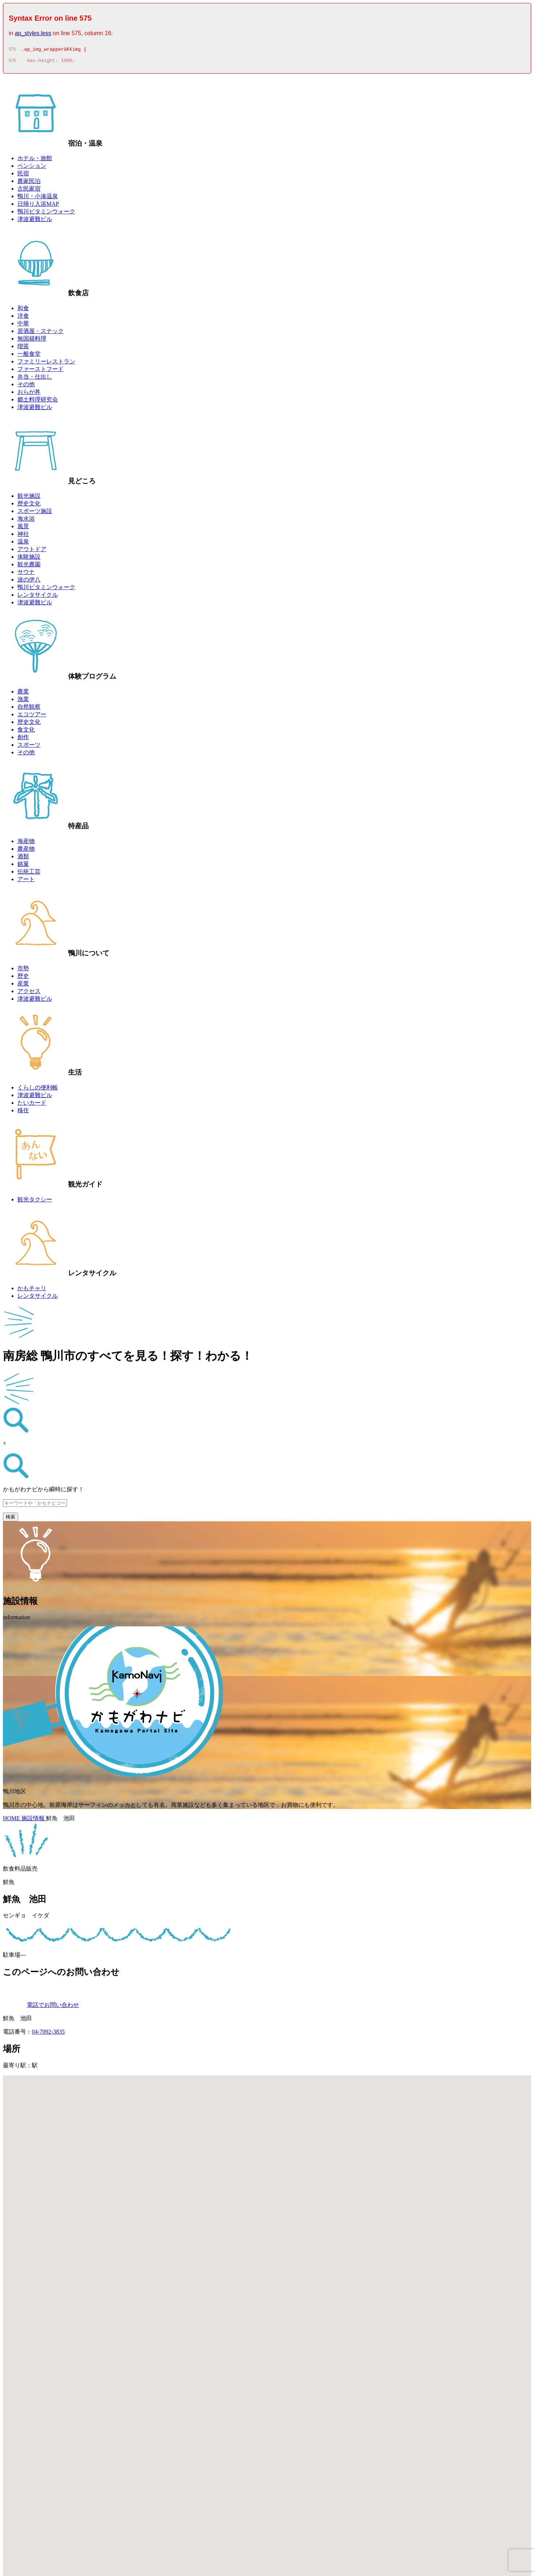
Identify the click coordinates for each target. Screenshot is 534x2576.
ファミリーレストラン (46, 363)
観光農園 (29, 566)
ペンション (31, 168)
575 (12, 50)
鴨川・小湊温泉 (37, 198)
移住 (23, 1112)
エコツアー (31, 716)
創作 (23, 739)
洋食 (23, 318)
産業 (23, 986)
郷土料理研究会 (37, 402)
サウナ (26, 574)
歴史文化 (29, 506)
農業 (23, 694)
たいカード (31, 1105)
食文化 (26, 732)
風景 (23, 528)
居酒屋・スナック (40, 333)
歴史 (23, 978)
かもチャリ (31, 1290)
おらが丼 (29, 394)
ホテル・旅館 (34, 160)
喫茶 (23, 348)
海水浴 (26, 521)
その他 (26, 386)
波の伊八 (29, 582)
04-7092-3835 (48, 2034)
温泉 (23, 544)
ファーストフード (40, 371)
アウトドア (31, 551)
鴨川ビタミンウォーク (46, 214)
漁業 (23, 701)
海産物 (26, 843)
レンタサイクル (37, 597)
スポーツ (29, 747)
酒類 (23, 858)
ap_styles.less (33, 33)
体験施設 (29, 559)
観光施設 (29, 498)
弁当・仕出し (34, 379)
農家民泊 (29, 183)
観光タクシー (34, 1202)
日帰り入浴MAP (38, 206)
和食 (23, 310)
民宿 (23, 175)
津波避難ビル (34, 221)
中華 (23, 325)
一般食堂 (29, 356)
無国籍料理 (31, 341)
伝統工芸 (29, 874)
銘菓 (23, 866)
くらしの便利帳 (37, 1090)
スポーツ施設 (34, 513)
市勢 (23, 970)
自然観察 (29, 709)
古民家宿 (29, 191)
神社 (23, 536)
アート (26, 881)
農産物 (26, 851)
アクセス (29, 993)
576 (12, 62)
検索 (10, 1519)
